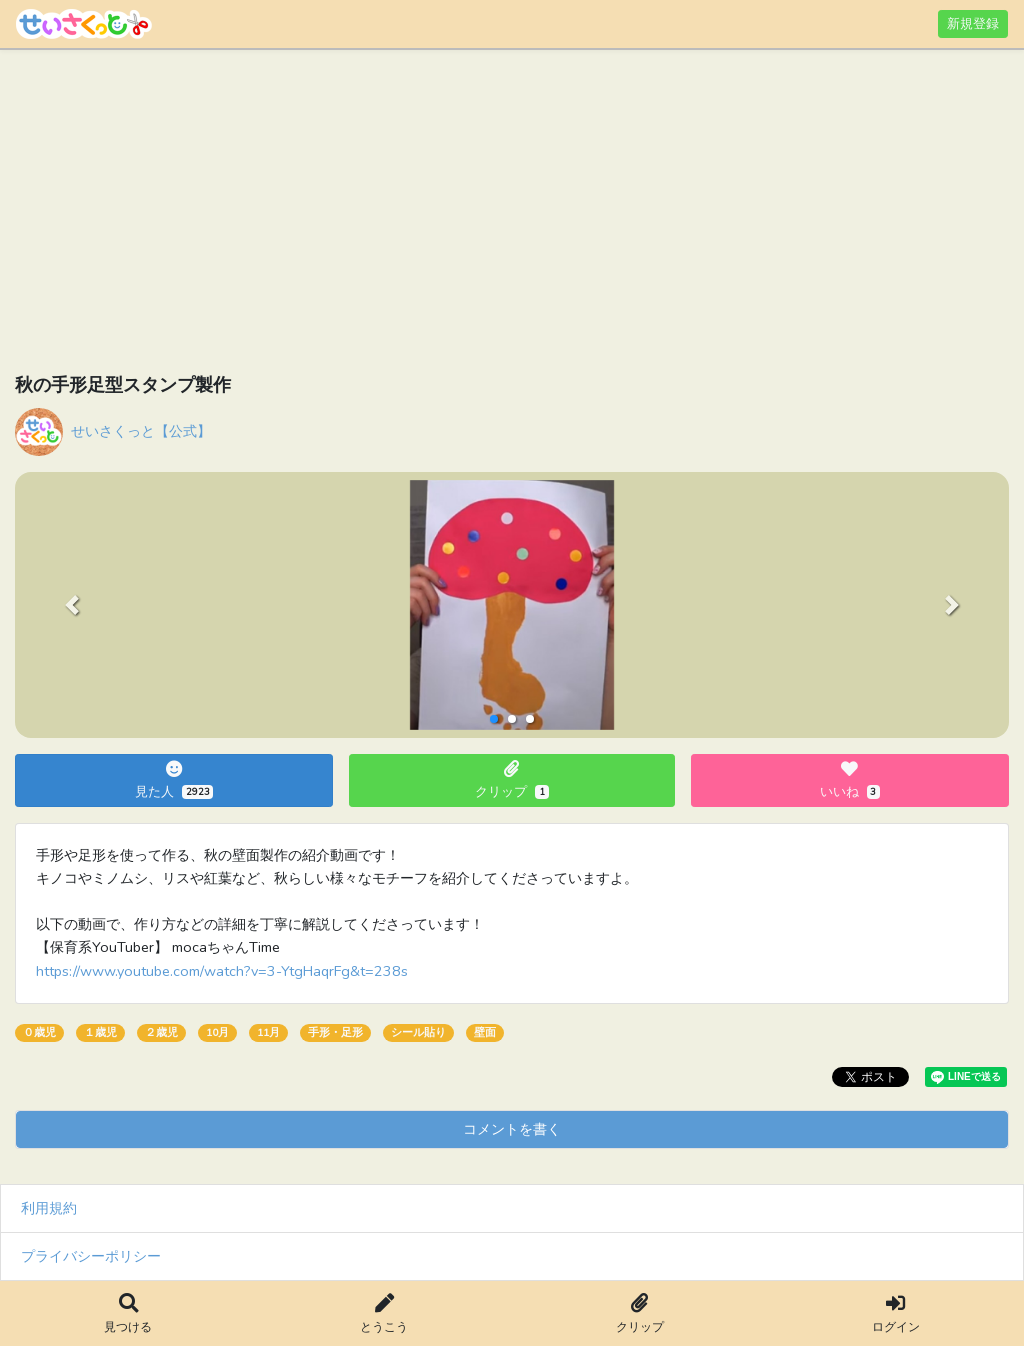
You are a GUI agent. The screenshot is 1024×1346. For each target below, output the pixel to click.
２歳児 (161, 1032)
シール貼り (418, 1032)
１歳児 (100, 1032)
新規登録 (973, 23)
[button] (72, 605)
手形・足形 (335, 1032)
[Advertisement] (512, 215)
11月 (268, 1032)
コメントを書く (512, 1129)
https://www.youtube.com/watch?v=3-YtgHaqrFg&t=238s (222, 971)
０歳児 (39, 1032)
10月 (217, 1032)
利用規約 (49, 1208)
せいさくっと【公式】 (141, 431)
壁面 (485, 1032)
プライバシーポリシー (91, 1256)
